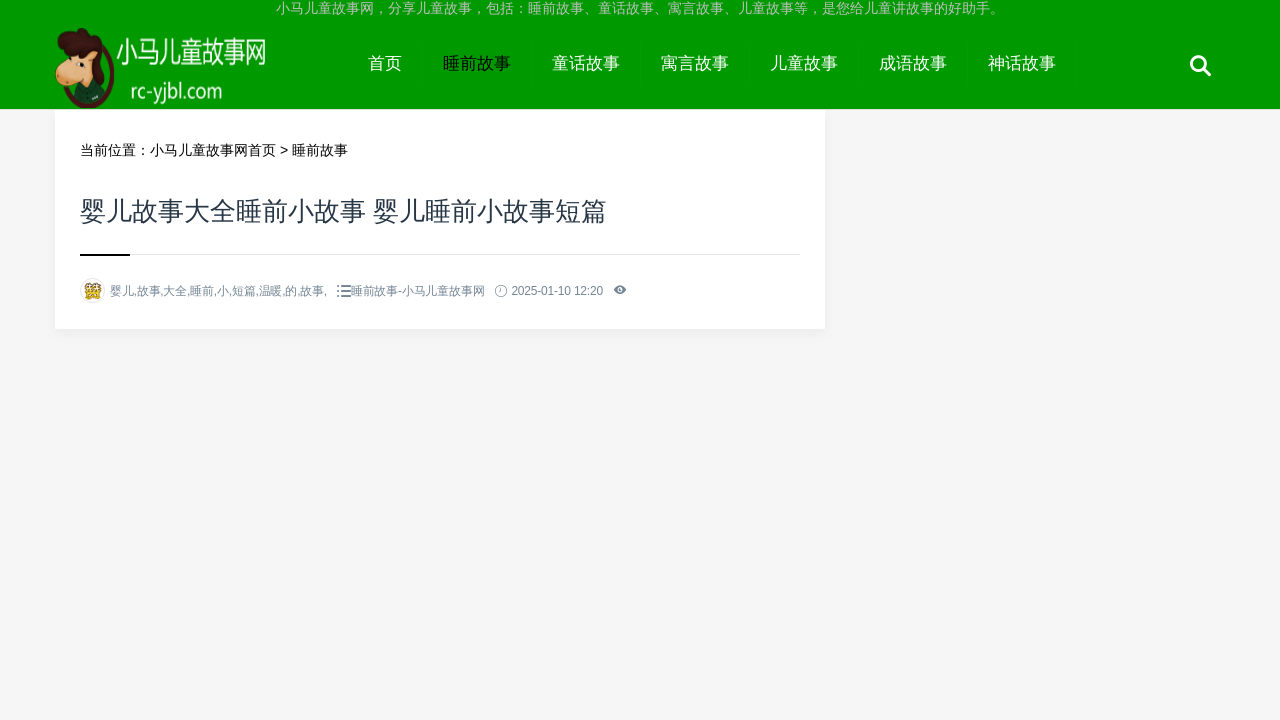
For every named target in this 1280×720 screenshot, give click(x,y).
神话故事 (1022, 63)
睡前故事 (477, 63)
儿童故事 (804, 63)
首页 (385, 63)
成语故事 (913, 63)
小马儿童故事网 (201, 82)
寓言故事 (695, 63)
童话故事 (586, 63)
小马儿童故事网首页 (213, 150)
